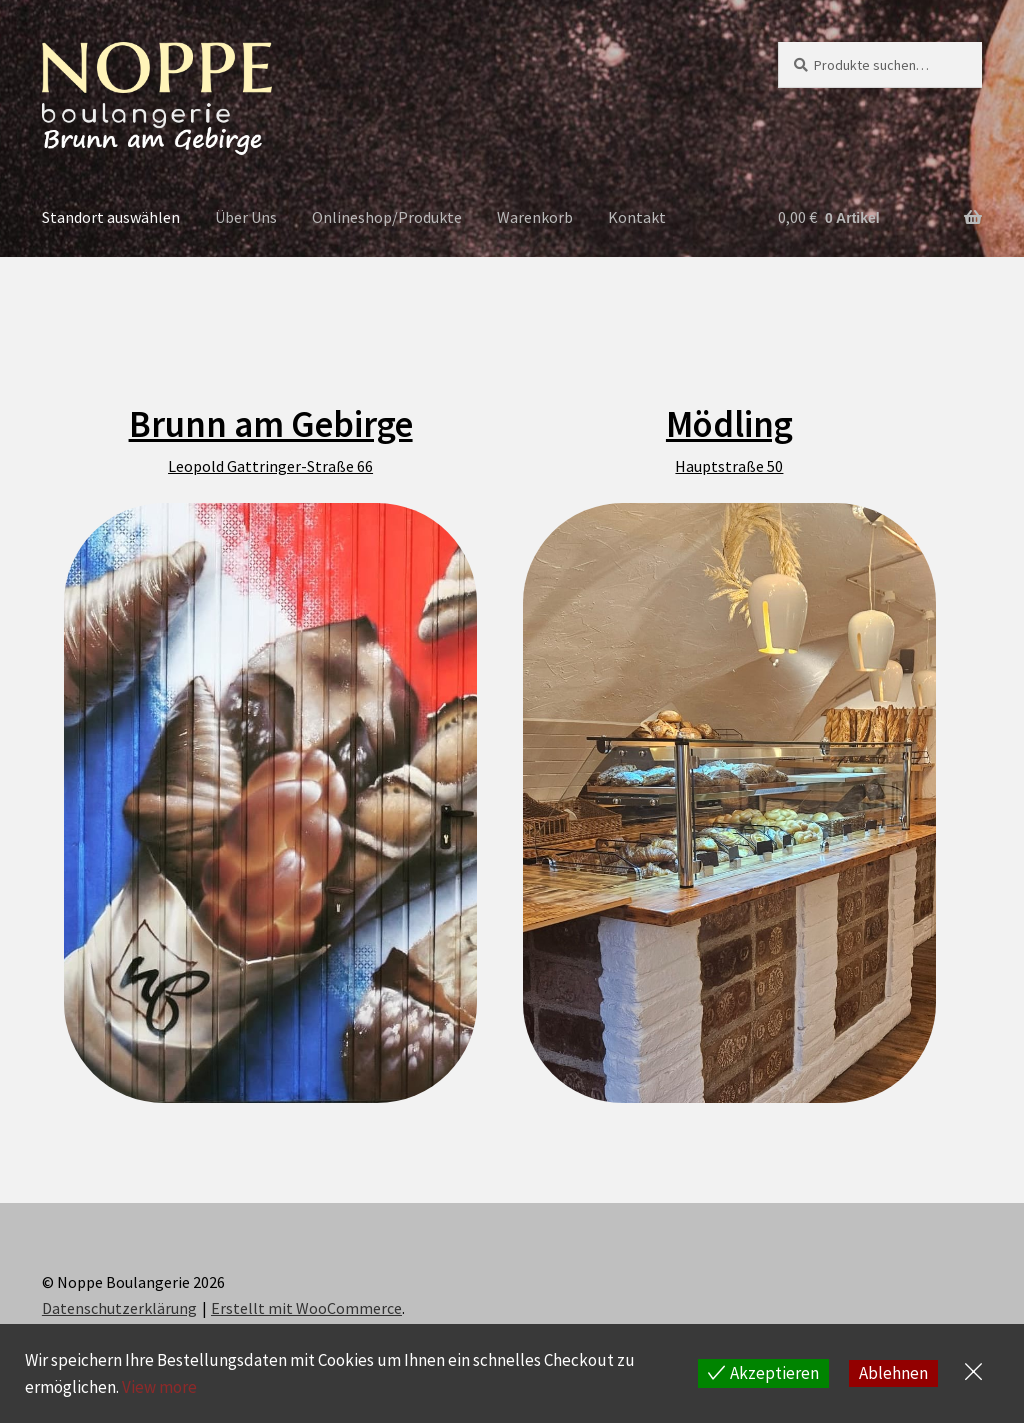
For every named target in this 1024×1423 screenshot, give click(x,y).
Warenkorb (535, 217)
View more (159, 1387)
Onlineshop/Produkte (387, 217)
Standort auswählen (111, 217)
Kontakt (637, 217)
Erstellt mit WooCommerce (306, 1308)
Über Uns (246, 217)
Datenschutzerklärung (119, 1308)
